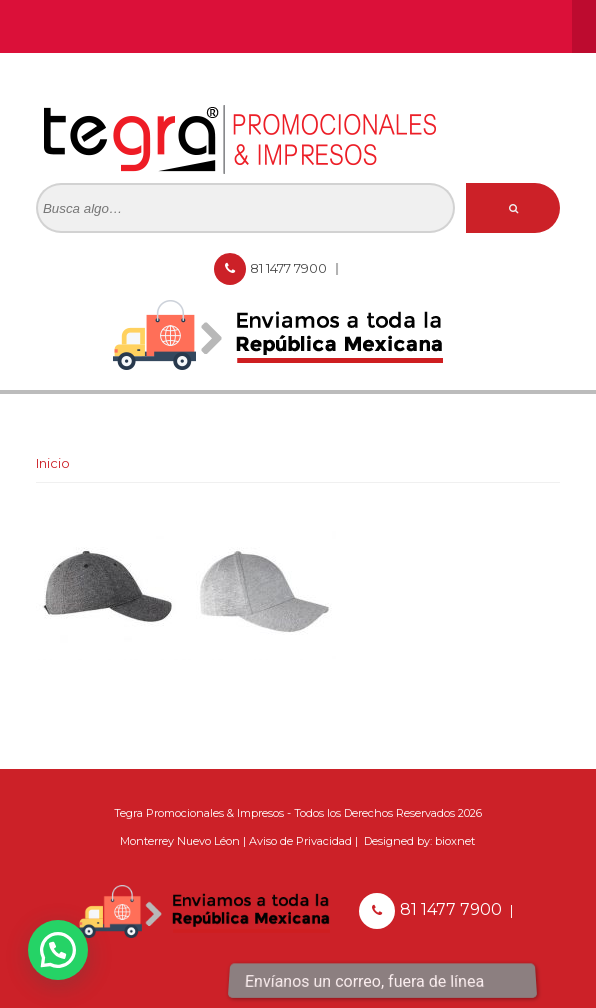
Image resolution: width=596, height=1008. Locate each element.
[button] (58, 950)
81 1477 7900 (290, 268)
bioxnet (455, 841)
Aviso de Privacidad (300, 841)
